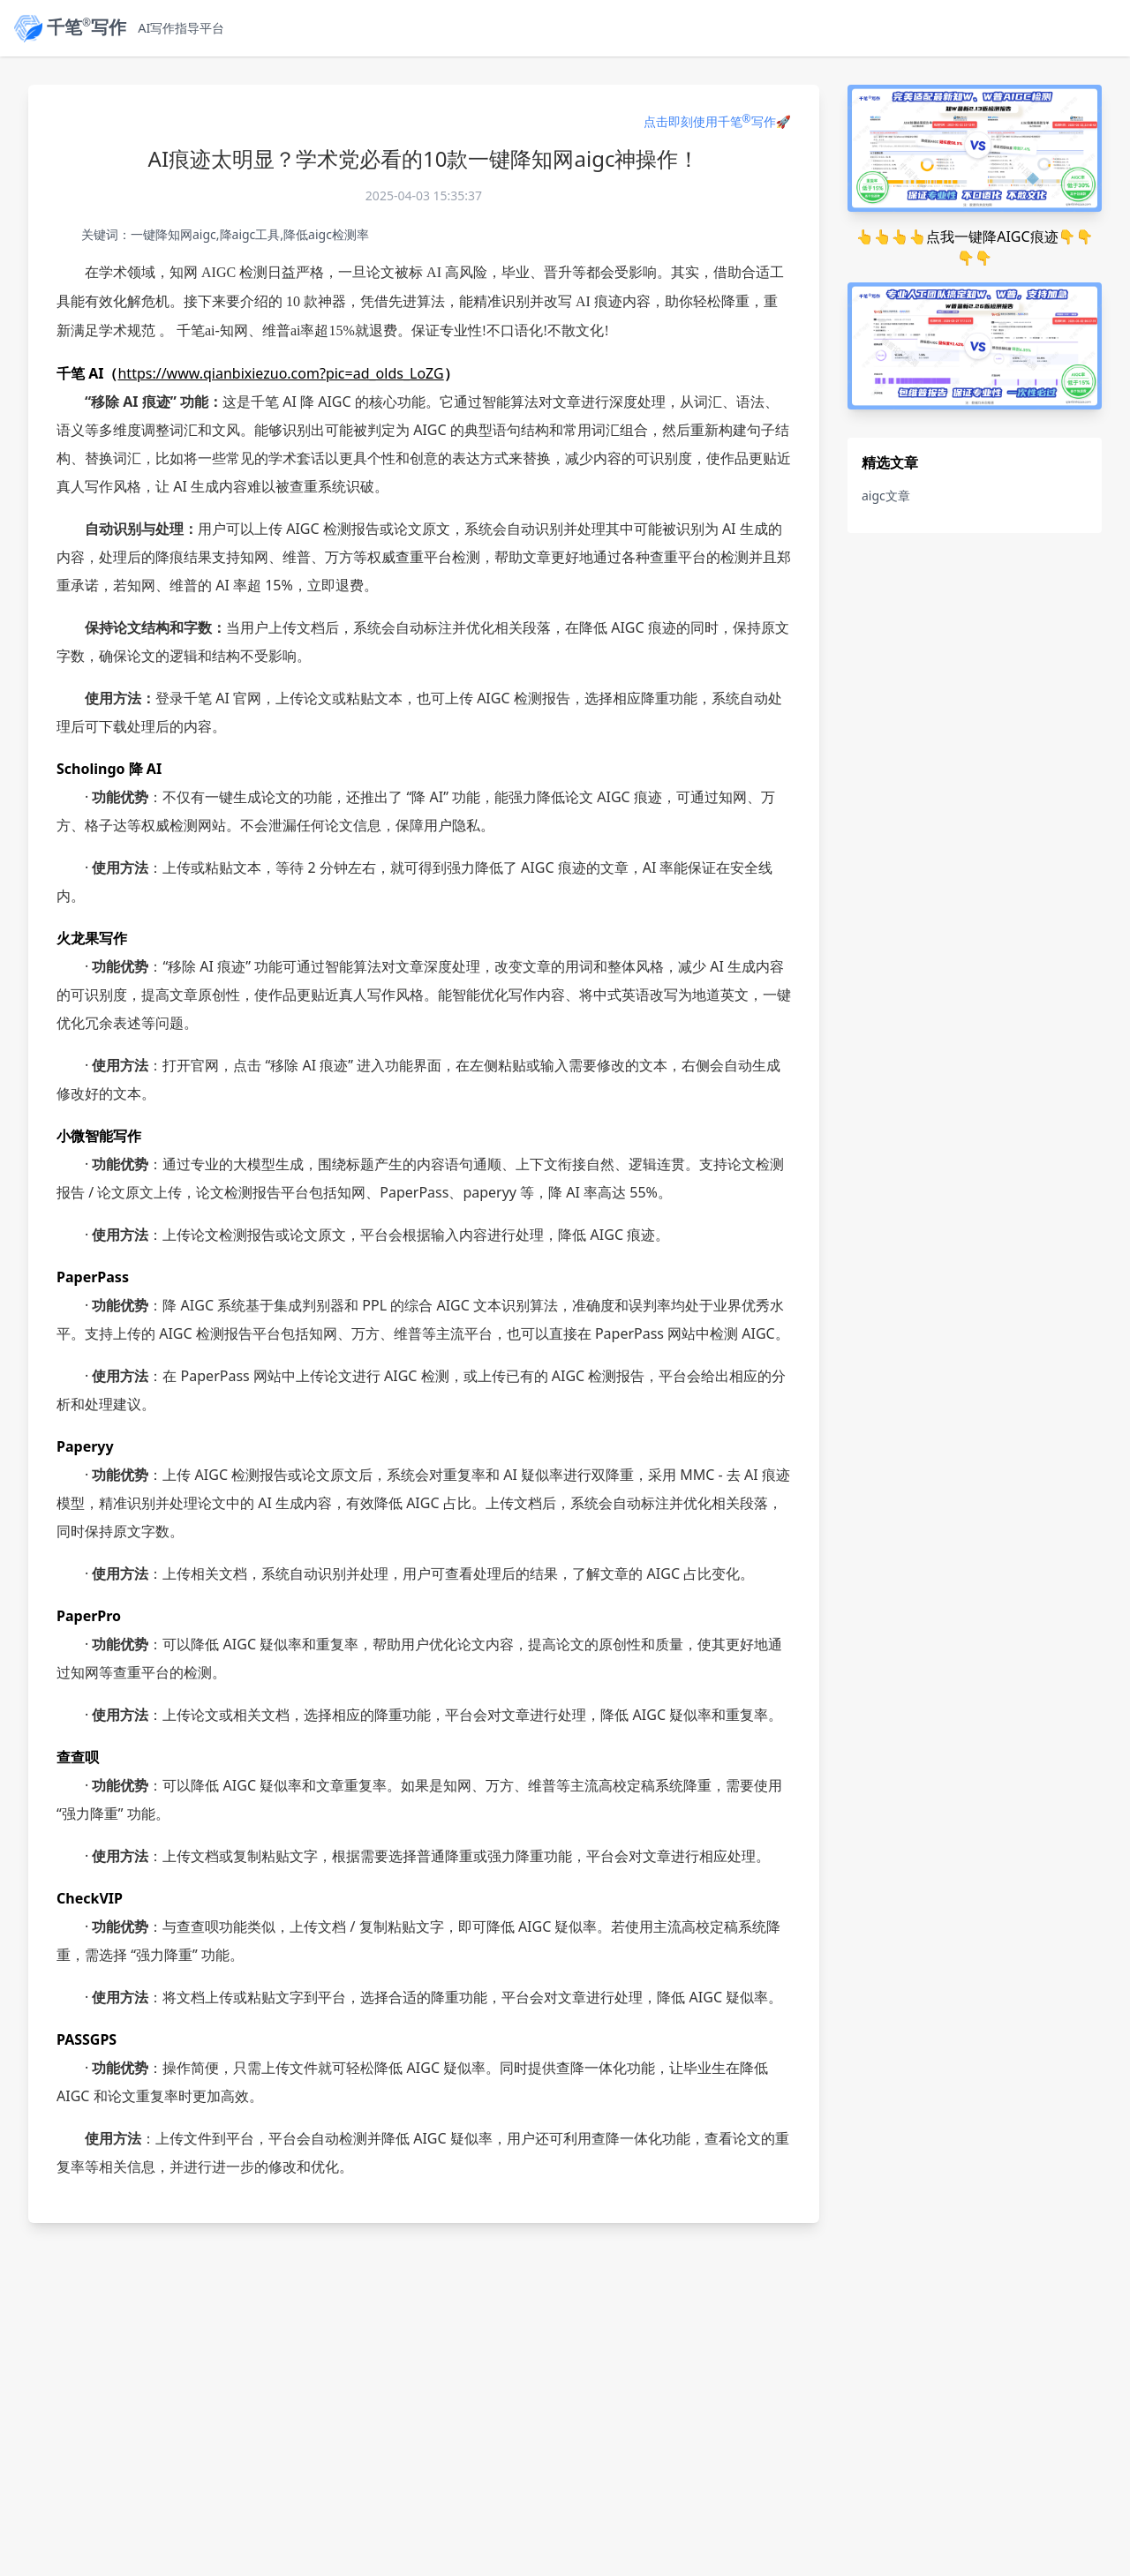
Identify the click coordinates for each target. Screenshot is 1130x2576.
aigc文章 (886, 495)
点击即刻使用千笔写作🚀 (717, 121)
